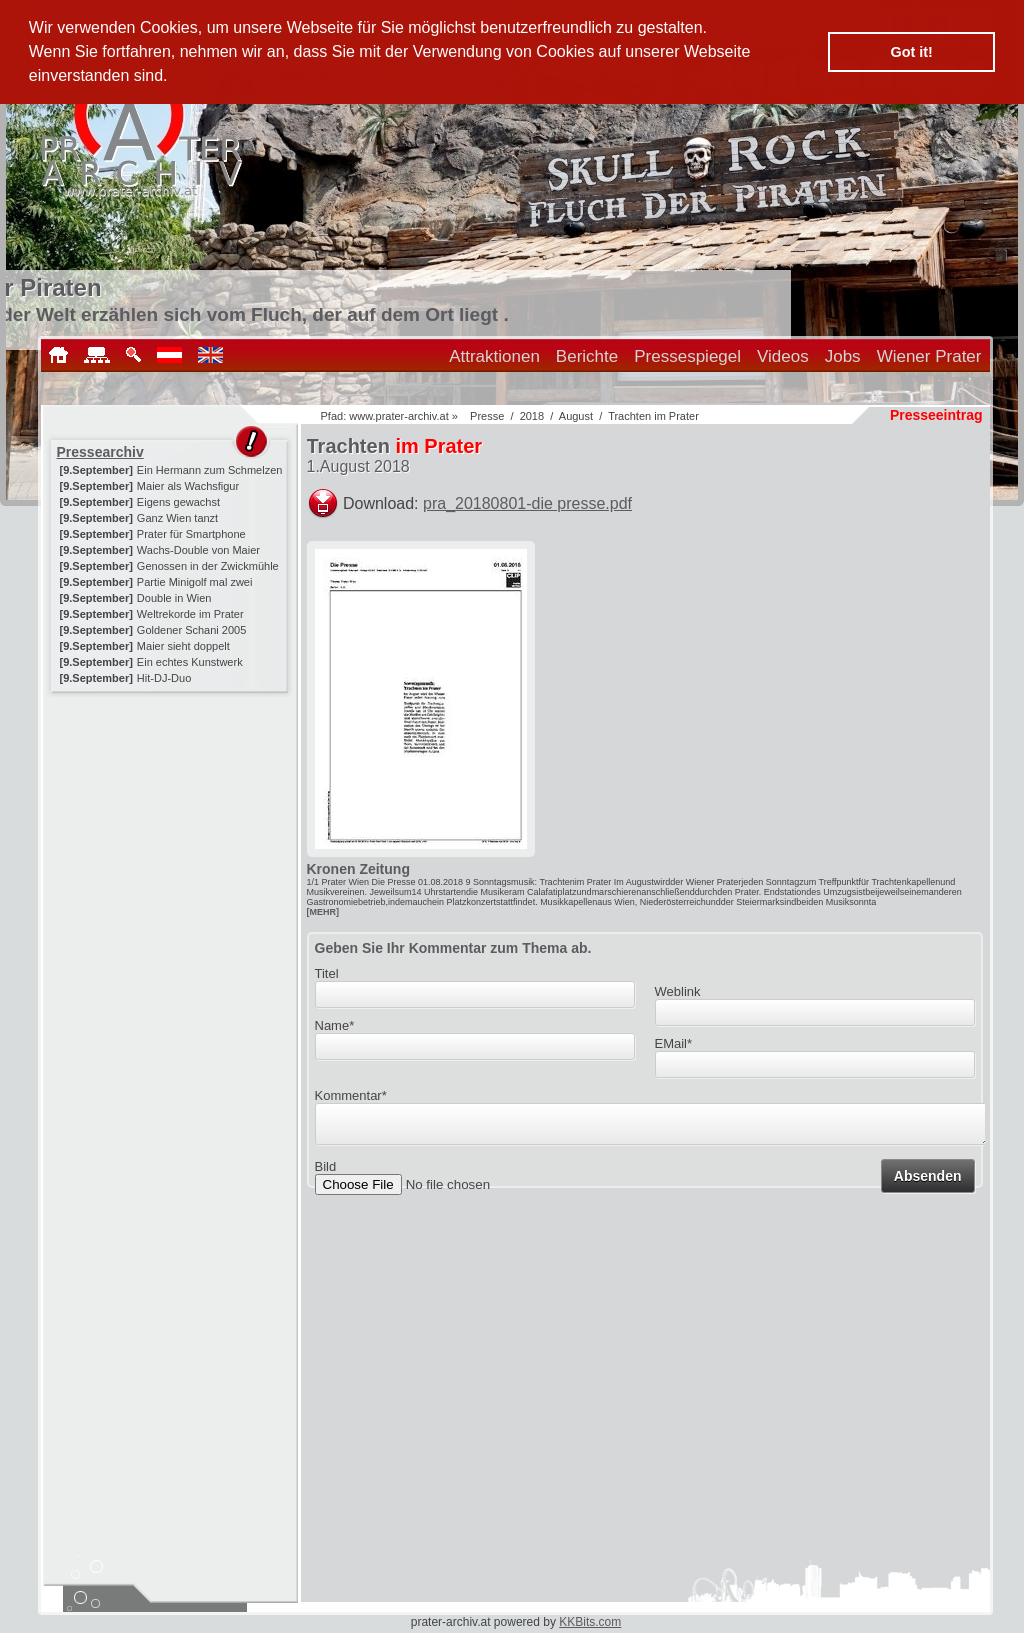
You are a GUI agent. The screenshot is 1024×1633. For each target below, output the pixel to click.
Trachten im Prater (653, 416)
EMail (674, 1043)
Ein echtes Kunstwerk (190, 662)
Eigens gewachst (178, 502)
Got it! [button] (912, 52)
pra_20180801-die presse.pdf (527, 503)
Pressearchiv (100, 452)
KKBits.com (590, 1622)
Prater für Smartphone (191, 534)
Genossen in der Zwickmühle (208, 566)
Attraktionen (494, 356)
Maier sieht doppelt (183, 646)
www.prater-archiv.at (398, 416)
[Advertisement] (171, 822)
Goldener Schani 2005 (191, 630)
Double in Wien (174, 598)
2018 (532, 416)
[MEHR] (323, 912)
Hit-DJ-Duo (164, 678)
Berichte (587, 356)
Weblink (678, 991)
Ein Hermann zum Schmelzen (210, 470)
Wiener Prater (929, 356)
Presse (487, 416)
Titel (327, 973)
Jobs (843, 356)
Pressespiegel (687, 356)
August (576, 416)
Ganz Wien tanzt (177, 518)
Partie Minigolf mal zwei (195, 582)
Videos (783, 356)
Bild (326, 1172)
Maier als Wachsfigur (188, 486)
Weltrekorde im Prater (190, 614)
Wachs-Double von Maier (198, 550)
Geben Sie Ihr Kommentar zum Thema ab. (453, 948)
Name (335, 1025)
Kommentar (351, 1095)
